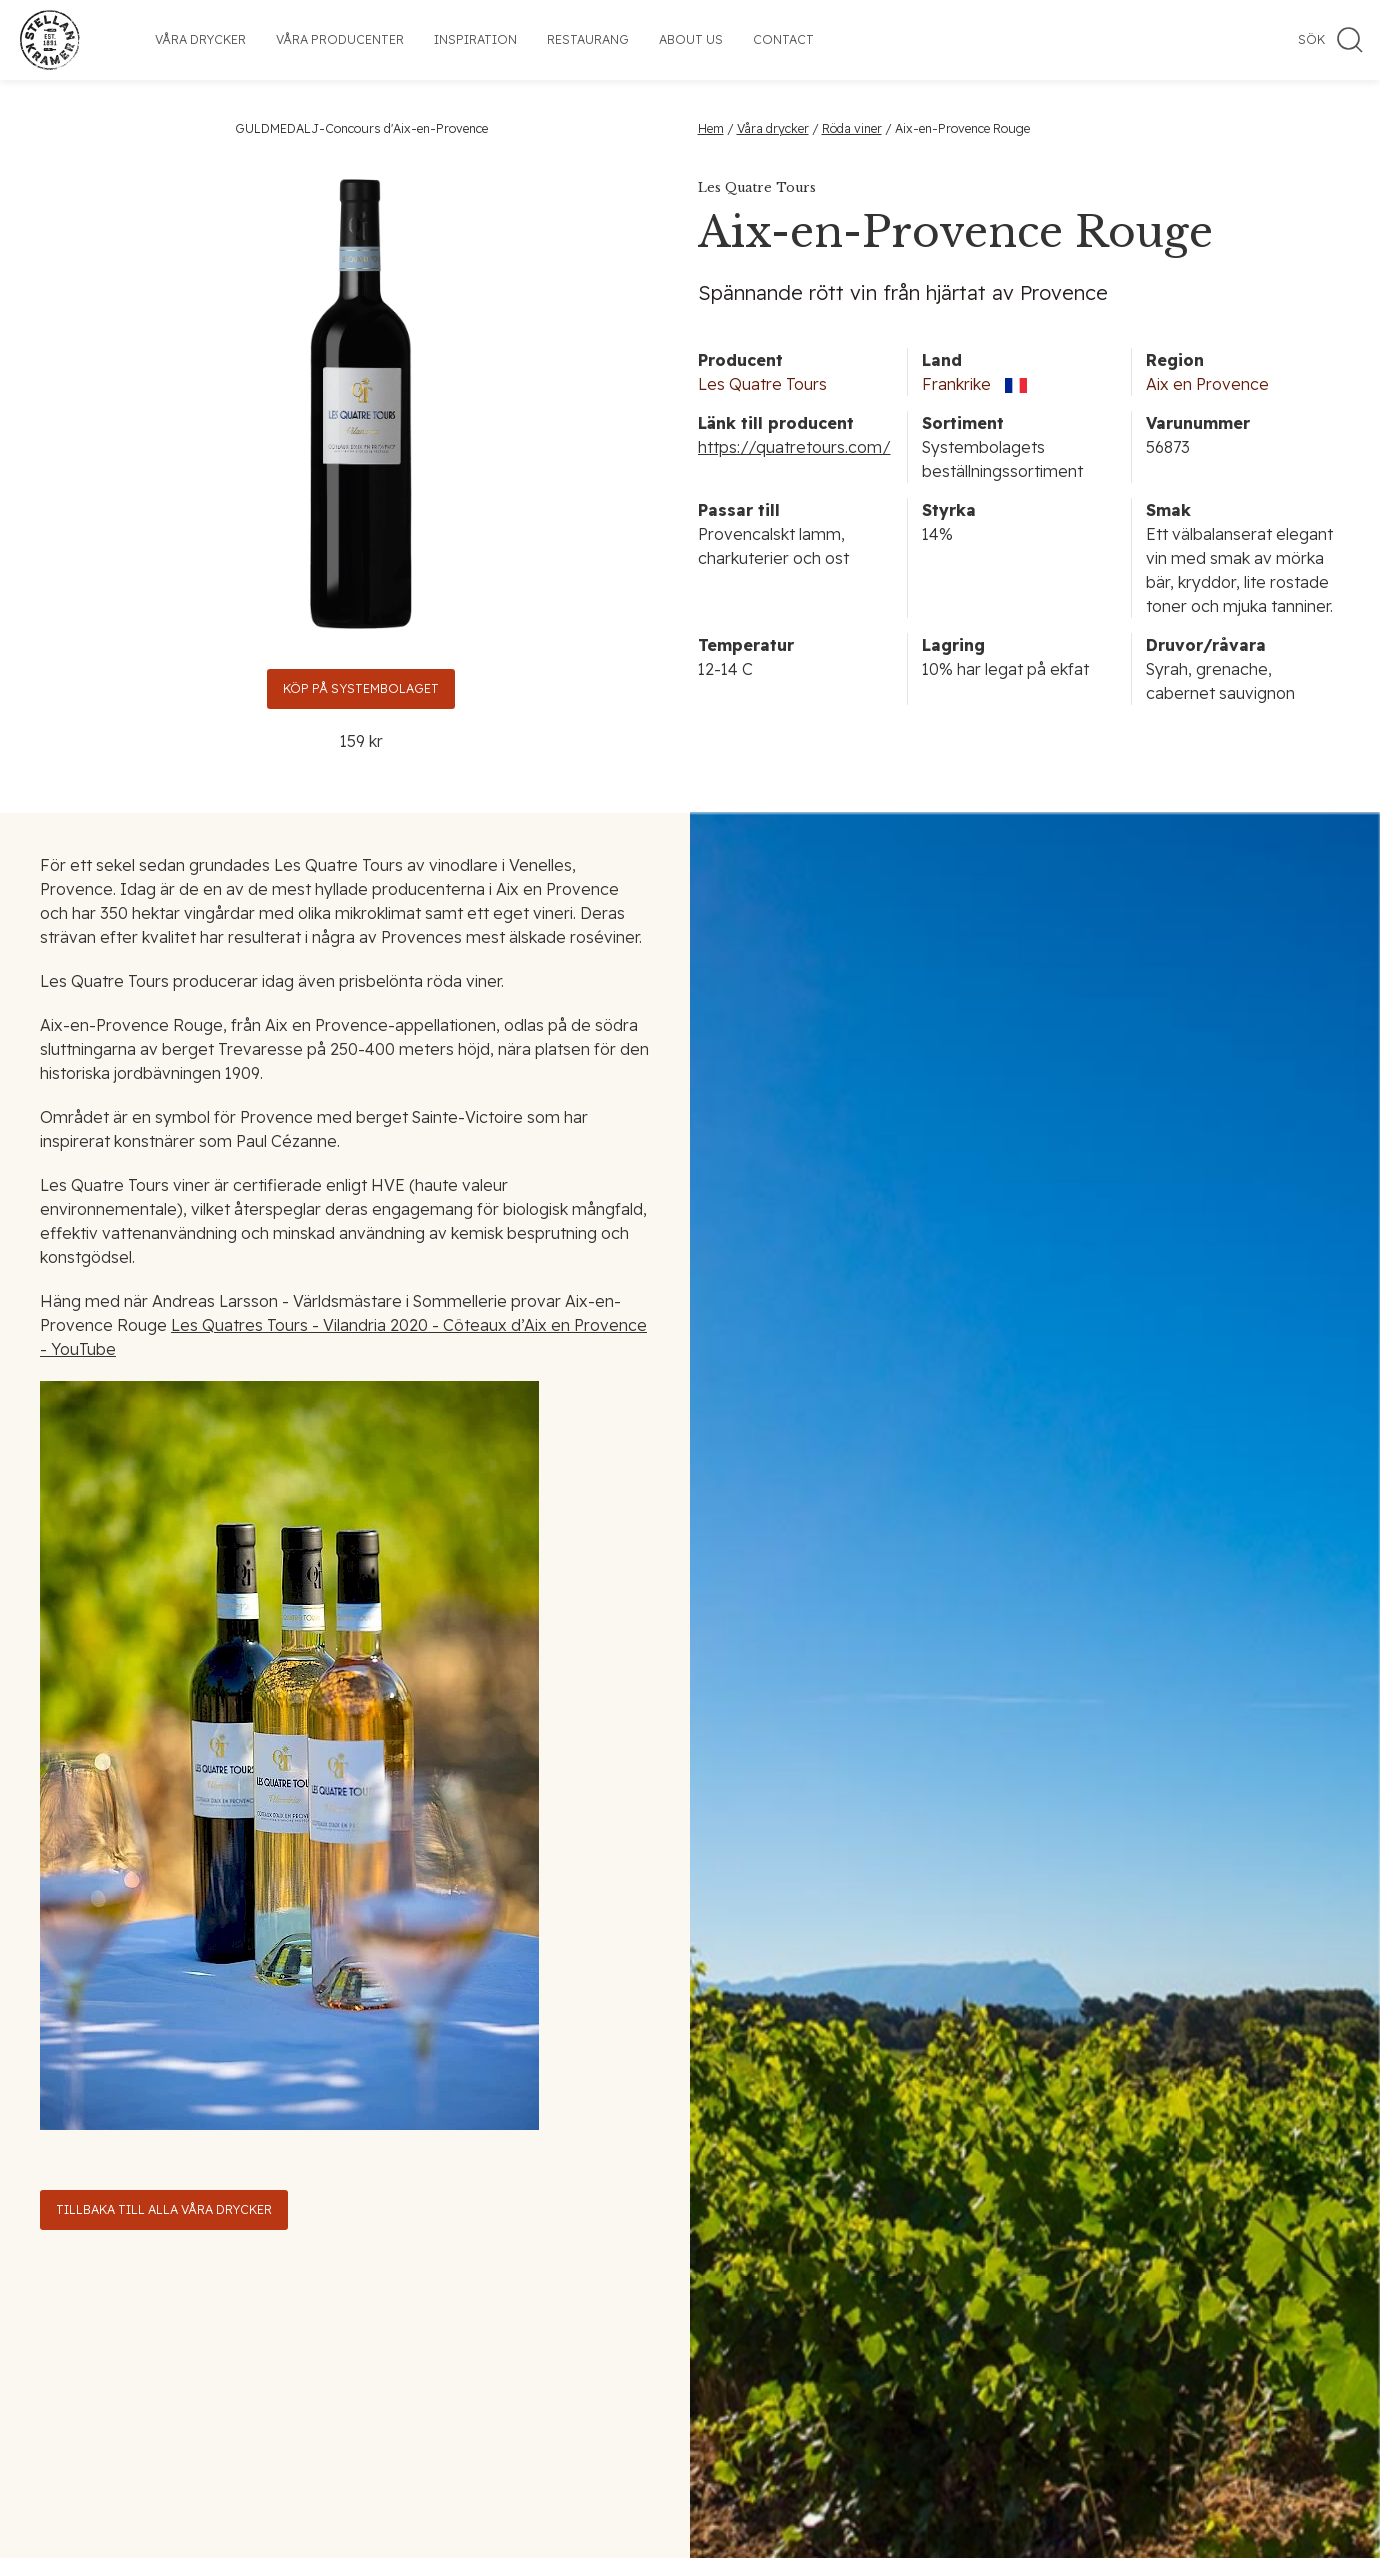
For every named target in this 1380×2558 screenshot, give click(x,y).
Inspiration (475, 39)
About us (691, 39)
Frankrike (956, 384)
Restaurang (588, 39)
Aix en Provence (1207, 384)
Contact (783, 39)
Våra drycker (200, 39)
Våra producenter (340, 39)
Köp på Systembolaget (361, 688)
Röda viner (852, 128)
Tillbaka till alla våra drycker (164, 2209)
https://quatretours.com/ (794, 447)
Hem (711, 128)
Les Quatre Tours (762, 384)
